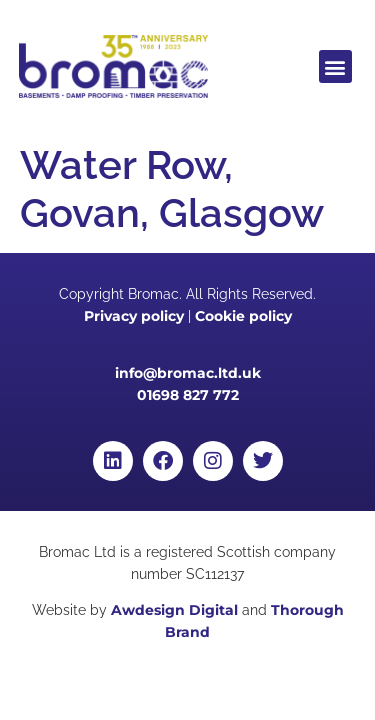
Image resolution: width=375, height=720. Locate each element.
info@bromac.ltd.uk (188, 373)
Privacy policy (134, 316)
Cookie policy (243, 316)
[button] (335, 66)
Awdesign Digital (174, 610)
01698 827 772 (188, 395)
